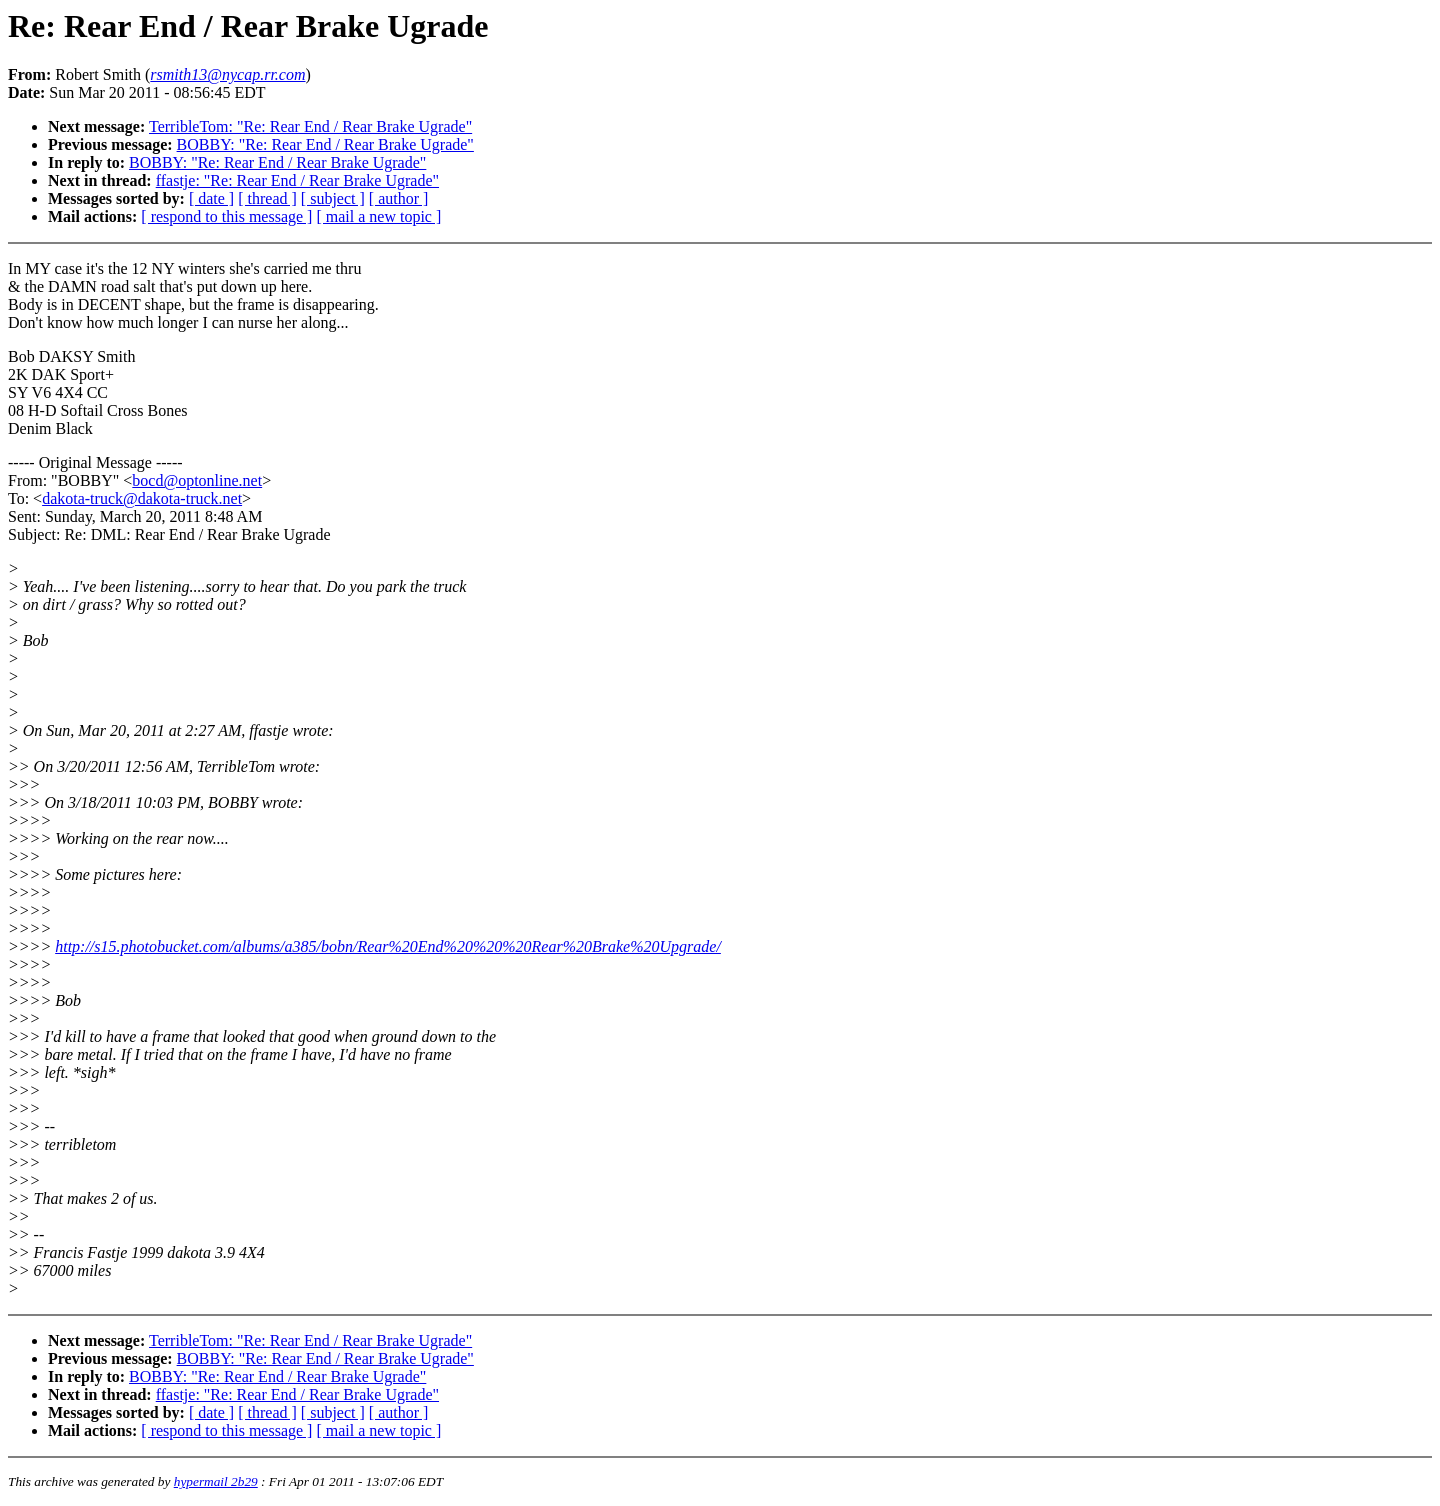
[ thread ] (267, 198)
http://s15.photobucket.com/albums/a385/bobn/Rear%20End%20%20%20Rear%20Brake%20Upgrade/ (388, 946)
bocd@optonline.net (197, 480)
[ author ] (399, 198)
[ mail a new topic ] (378, 216)
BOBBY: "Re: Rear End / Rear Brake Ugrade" (325, 144)
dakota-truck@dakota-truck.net (142, 498)
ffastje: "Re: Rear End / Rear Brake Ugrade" (297, 180)
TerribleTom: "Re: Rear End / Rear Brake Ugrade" (310, 126)
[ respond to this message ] (226, 216)
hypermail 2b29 (216, 1481)
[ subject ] (333, 198)
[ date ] (211, 198)
